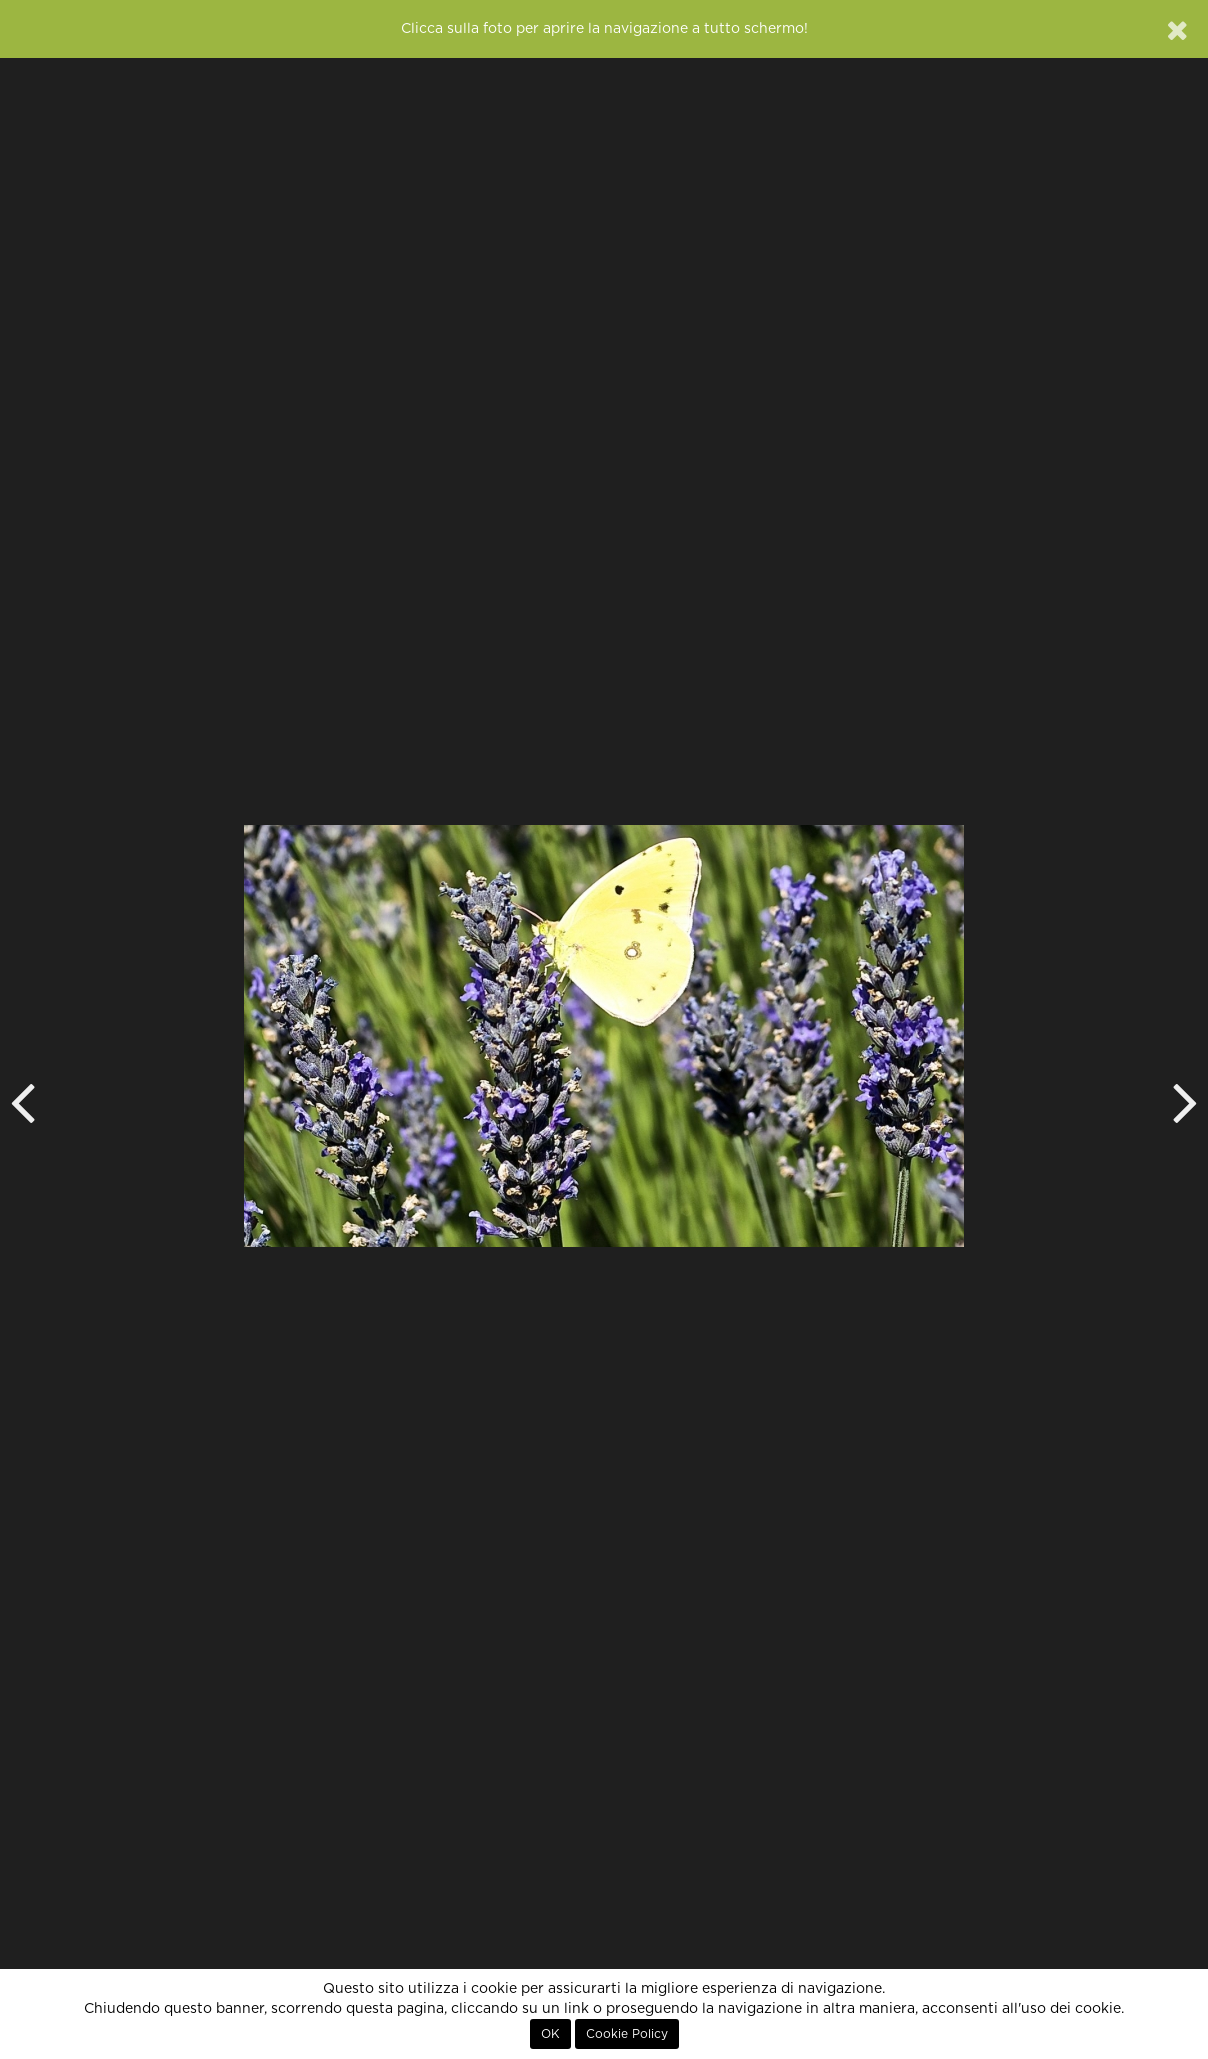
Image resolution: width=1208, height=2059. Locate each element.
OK (550, 2034)
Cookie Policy (627, 2034)
